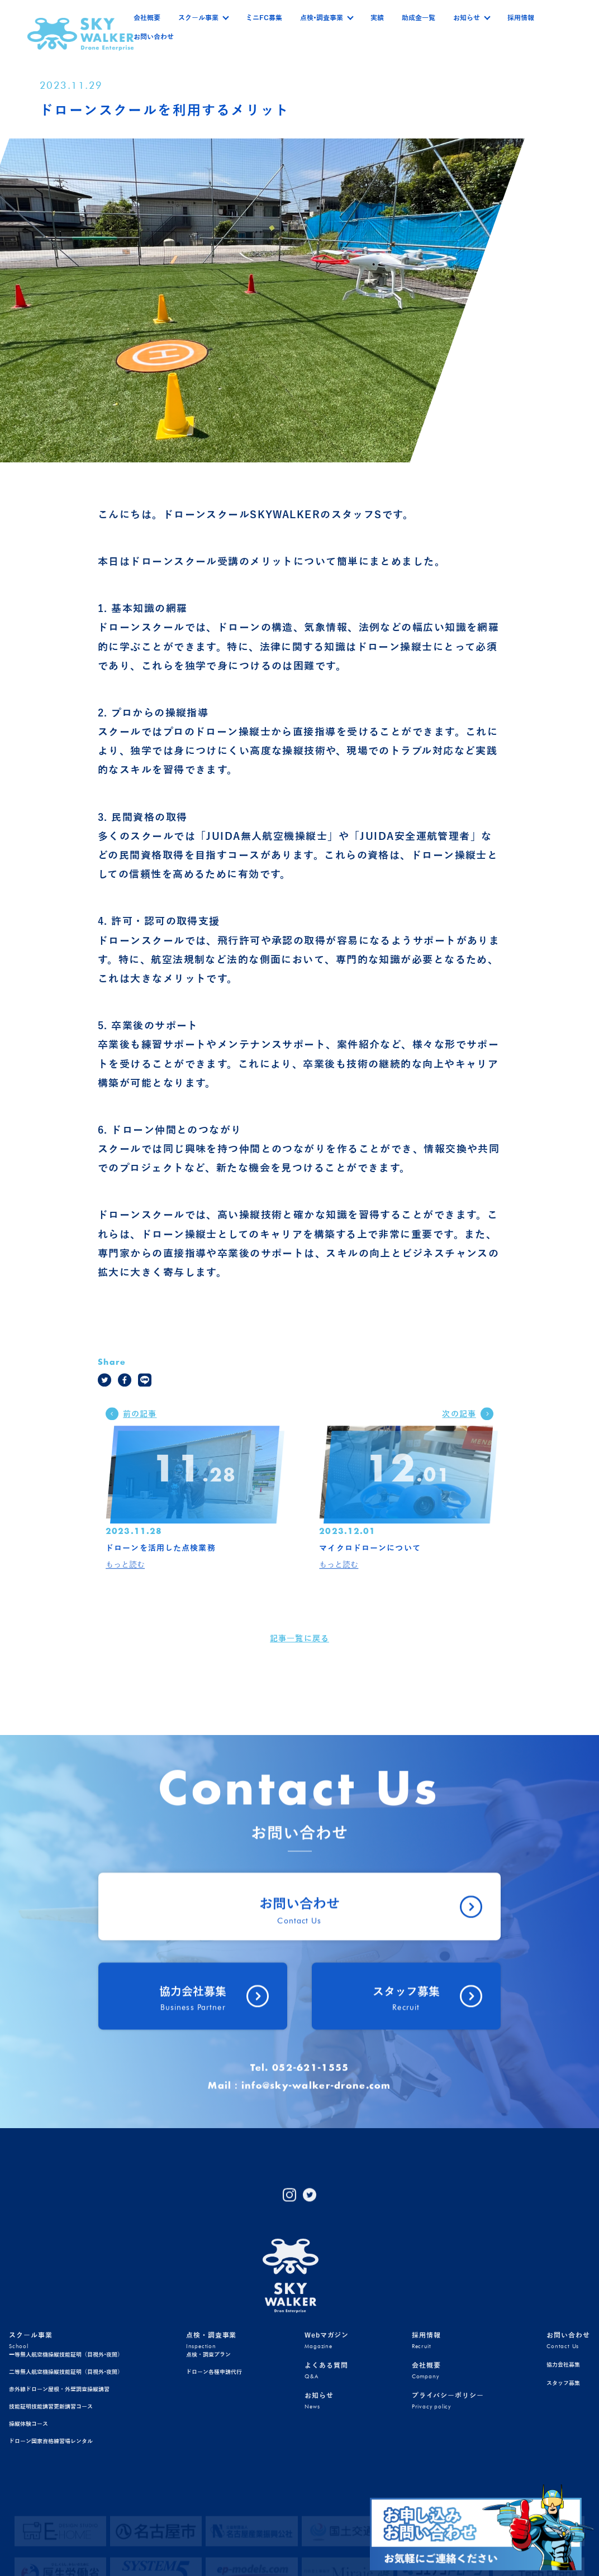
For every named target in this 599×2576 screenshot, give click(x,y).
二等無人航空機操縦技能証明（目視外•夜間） (66, 2461)
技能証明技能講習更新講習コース (51, 2496)
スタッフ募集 (563, 2472)
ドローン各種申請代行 (214, 2461)
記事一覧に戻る (299, 1656)
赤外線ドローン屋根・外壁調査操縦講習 (59, 2478)
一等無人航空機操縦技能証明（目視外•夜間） (66, 2444)
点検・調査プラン (208, 2444)
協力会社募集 (563, 2454)
